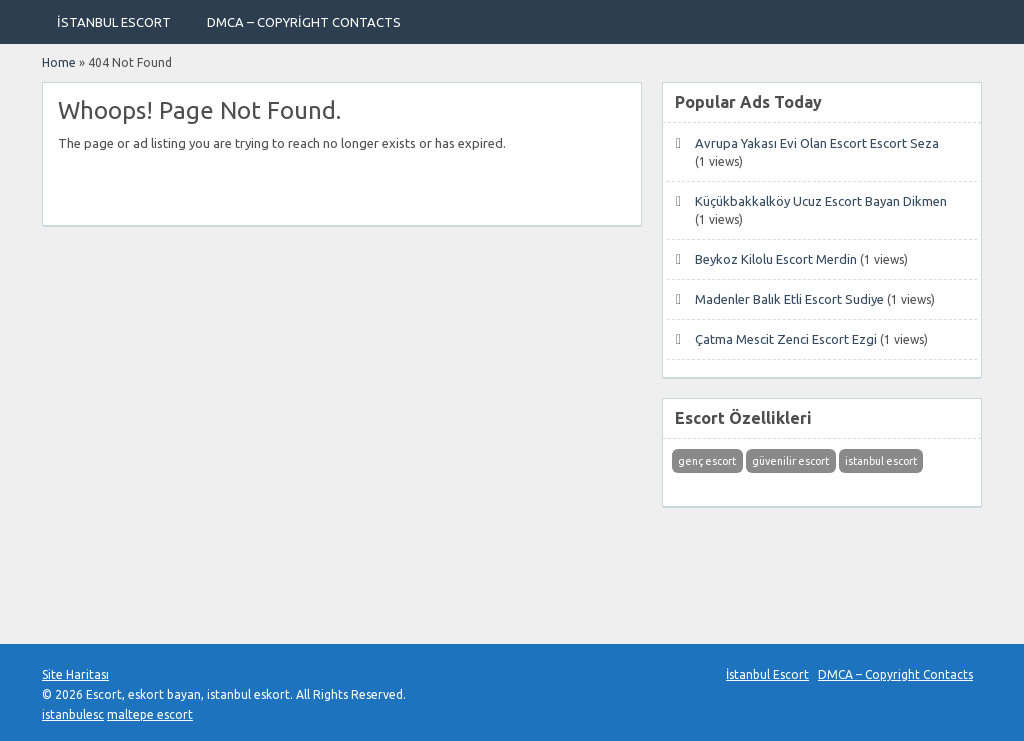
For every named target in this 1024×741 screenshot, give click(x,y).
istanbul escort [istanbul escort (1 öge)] (881, 461)
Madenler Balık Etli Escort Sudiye (789, 299)
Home (59, 62)
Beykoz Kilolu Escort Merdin (776, 259)
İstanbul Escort (114, 22)
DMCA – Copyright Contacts (304, 22)
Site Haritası (75, 674)
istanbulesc (73, 714)
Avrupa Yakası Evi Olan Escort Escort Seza (817, 143)
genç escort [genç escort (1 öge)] (707, 461)
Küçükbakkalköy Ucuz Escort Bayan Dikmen (821, 201)
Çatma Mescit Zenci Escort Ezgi (786, 339)
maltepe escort (150, 714)
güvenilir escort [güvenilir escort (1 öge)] (790, 461)
